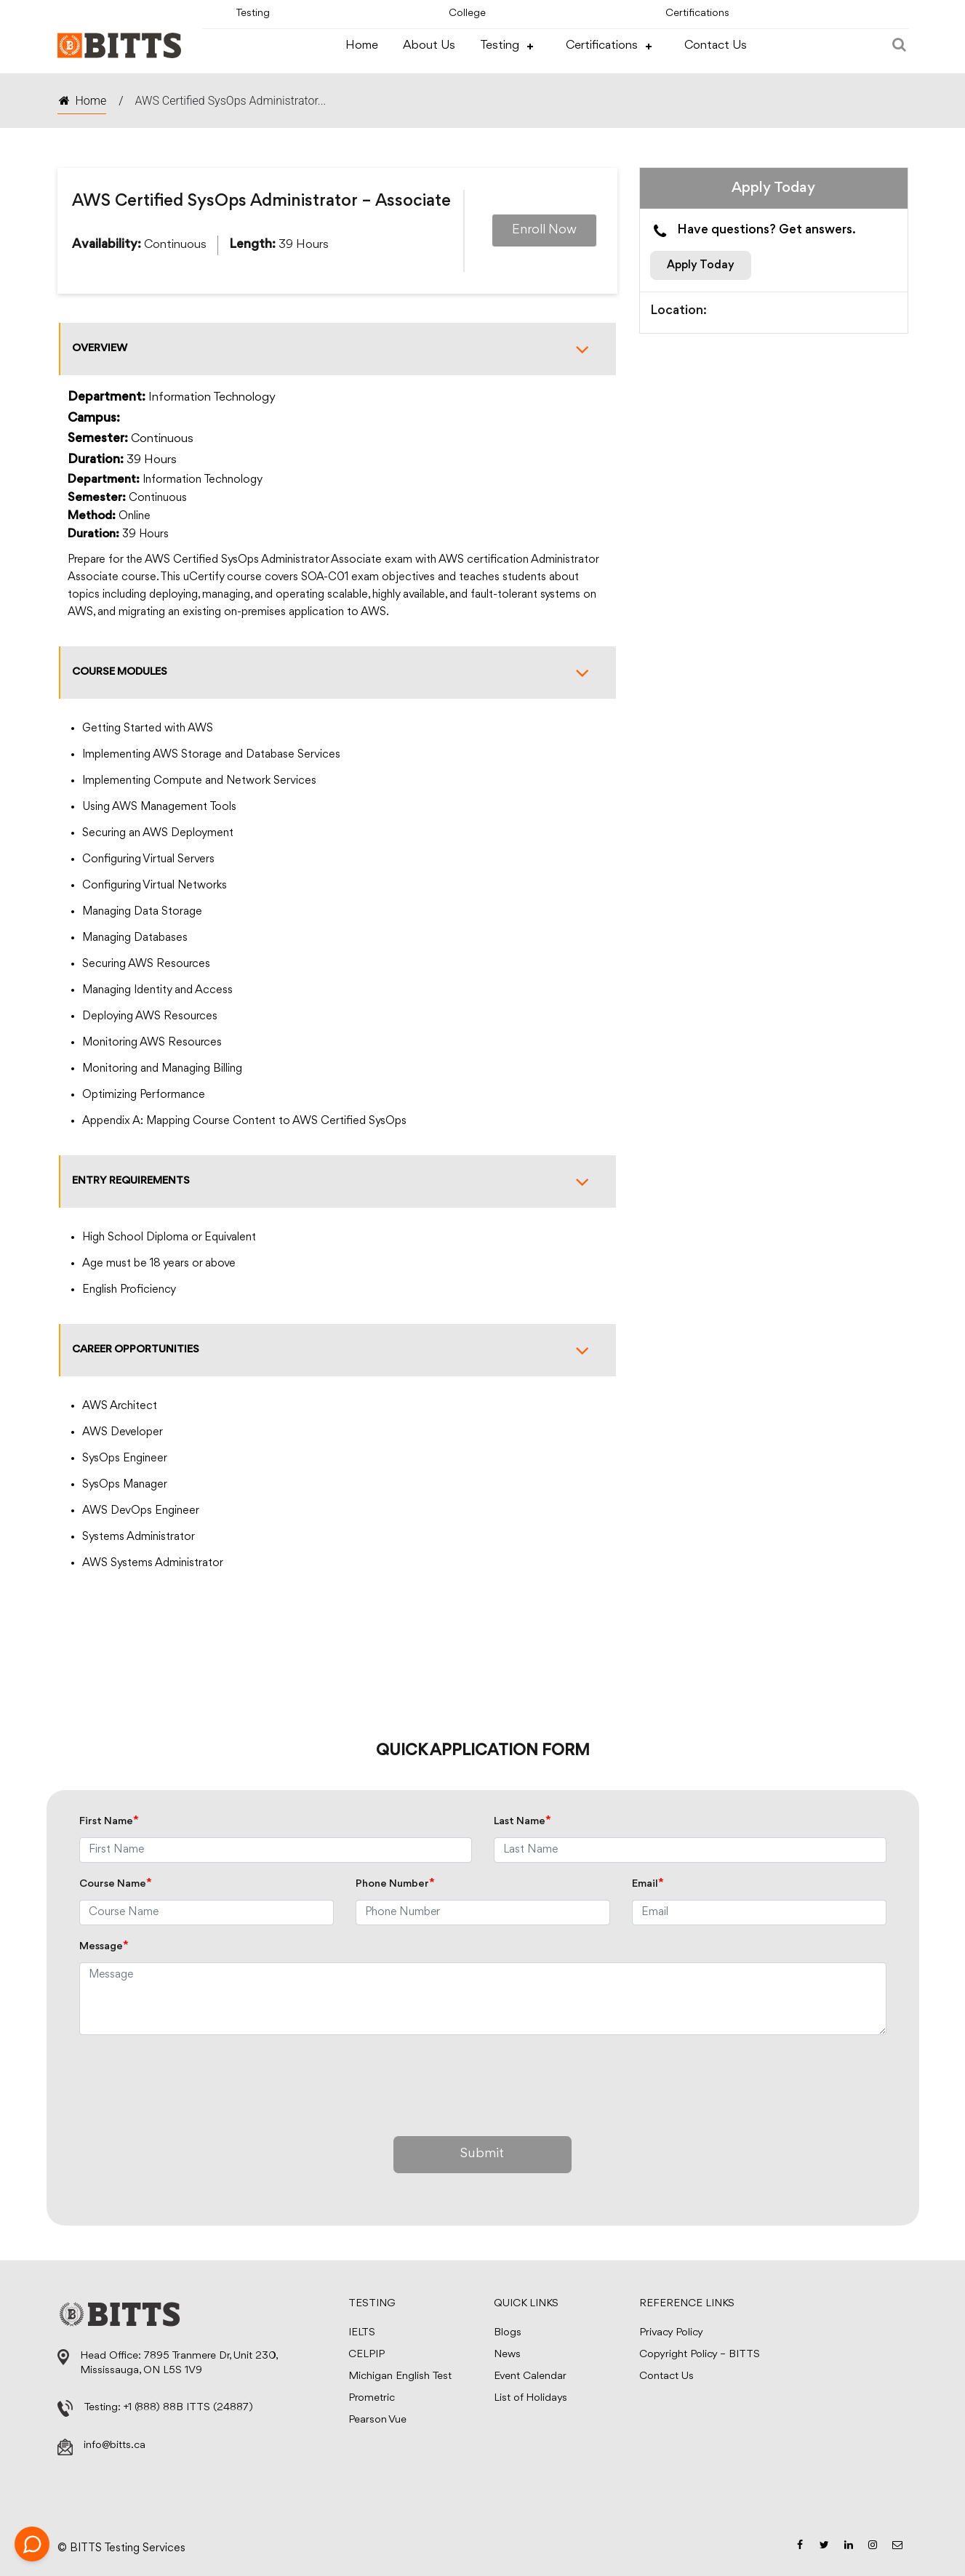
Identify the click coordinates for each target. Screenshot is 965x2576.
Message (104, 1946)
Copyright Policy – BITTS (699, 2354)
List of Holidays (530, 2398)
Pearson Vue (377, 2420)
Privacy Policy (671, 2332)
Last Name (522, 1821)
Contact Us (715, 45)
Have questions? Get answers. (753, 231)
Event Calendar (530, 2376)
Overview (338, 349)
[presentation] (189, 2082)
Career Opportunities (338, 1350)
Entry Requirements (338, 1181)
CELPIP (366, 2354)
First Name (109, 1821)
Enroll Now (544, 230)
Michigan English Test (400, 2376)
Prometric (371, 2398)
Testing (253, 13)
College (467, 13)
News (507, 2354)
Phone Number (395, 1884)
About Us (429, 45)
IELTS (361, 2332)
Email (648, 1884)
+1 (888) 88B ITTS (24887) (188, 2407)
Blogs (507, 2332)
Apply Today (700, 265)
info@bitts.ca (114, 2445)
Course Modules (338, 672)
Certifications (697, 13)
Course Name (115, 1884)
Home (361, 45)
